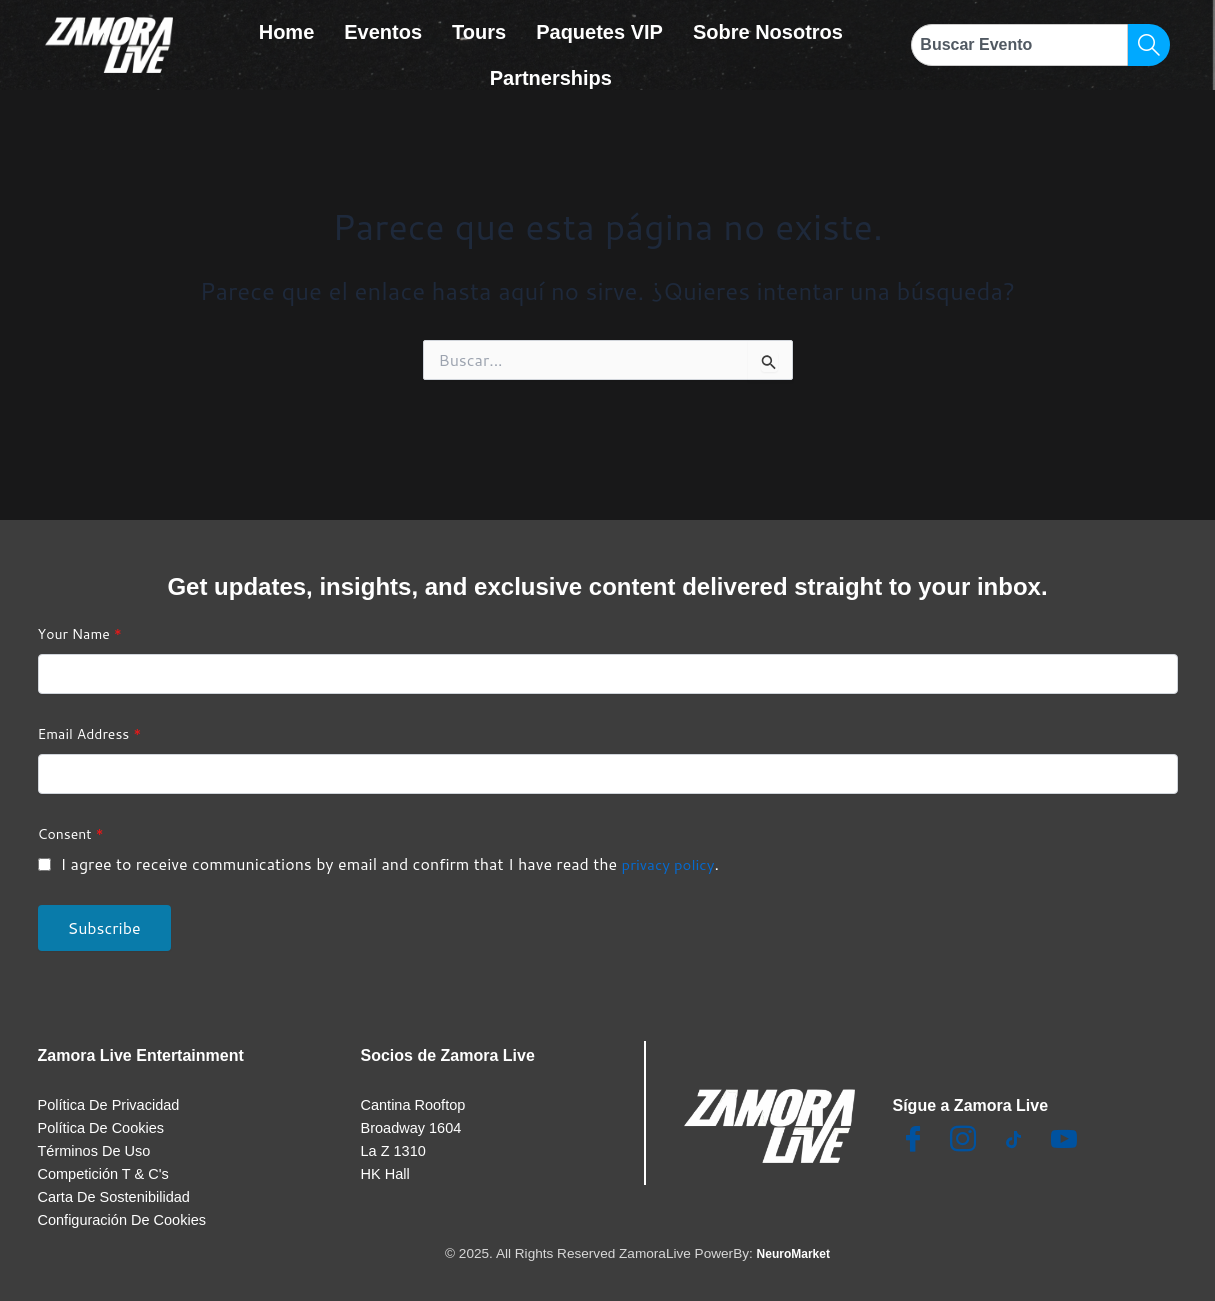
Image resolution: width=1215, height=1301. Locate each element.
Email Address (90, 716)
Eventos (383, 27)
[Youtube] (1064, 1123)
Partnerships (551, 62)
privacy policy (671, 845)
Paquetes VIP (599, 27)
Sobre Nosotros (768, 27)
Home (287, 27)
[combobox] (1019, 45)
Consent (71, 816)
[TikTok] (1013, 1123)
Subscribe (104, 909)
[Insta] (963, 1123)
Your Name (80, 616)
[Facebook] (913, 1123)
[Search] (1149, 45)
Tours (479, 27)
